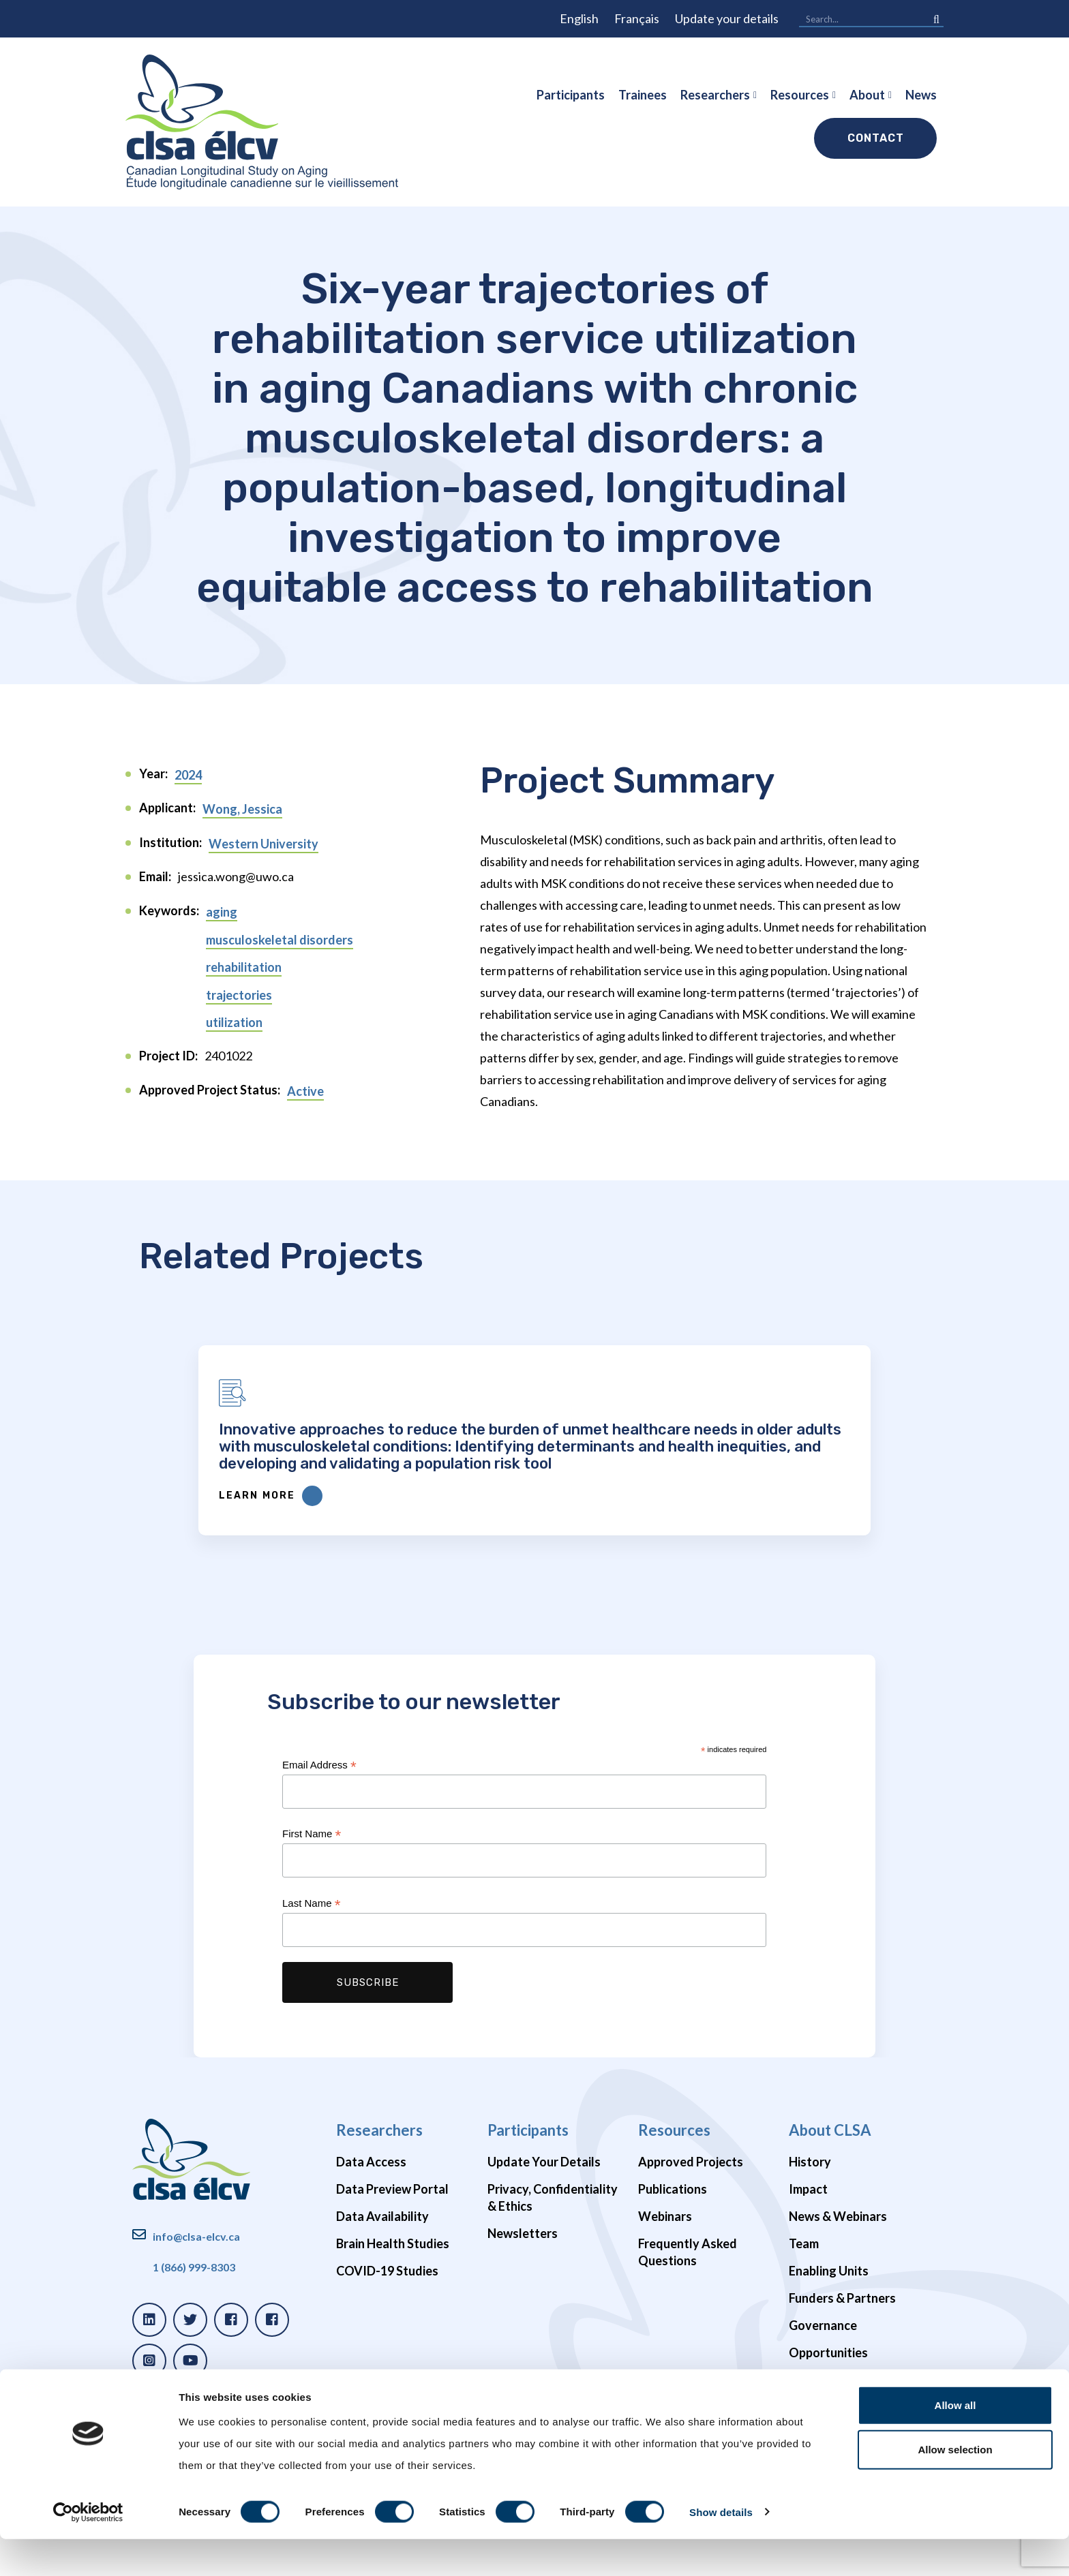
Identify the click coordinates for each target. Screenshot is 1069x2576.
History (810, 2263)
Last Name (311, 2006)
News (921, 94)
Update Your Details (544, 2263)
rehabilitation (244, 967)
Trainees (642, 94)
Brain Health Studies (392, 2345)
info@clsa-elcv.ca (196, 2338)
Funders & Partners (842, 2400)
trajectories (239, 994)
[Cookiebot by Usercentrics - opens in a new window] (88, 2549)
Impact (808, 2291)
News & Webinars (838, 2318)
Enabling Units (829, 2372)
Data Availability (382, 2318)
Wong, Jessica (242, 808)
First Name (311, 1936)
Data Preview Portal (392, 2291)
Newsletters (522, 2335)
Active (305, 1091)
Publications (672, 2291)
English (579, 18)
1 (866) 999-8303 (194, 2369)
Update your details (727, 18)
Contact (875, 138)
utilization (234, 1022)
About (867, 94)
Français (636, 18)
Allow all (955, 2442)
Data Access (371, 2263)
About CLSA (830, 2232)
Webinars (665, 2318)
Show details (721, 2549)
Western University (263, 843)
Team (804, 2345)
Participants (571, 94)
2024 (188, 774)
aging (221, 911)
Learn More (480, 1598)
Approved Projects (690, 2263)
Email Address (319, 1867)
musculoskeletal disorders (279, 939)
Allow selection (955, 2487)
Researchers (715, 94)
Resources (799, 94)
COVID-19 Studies (387, 2372)
